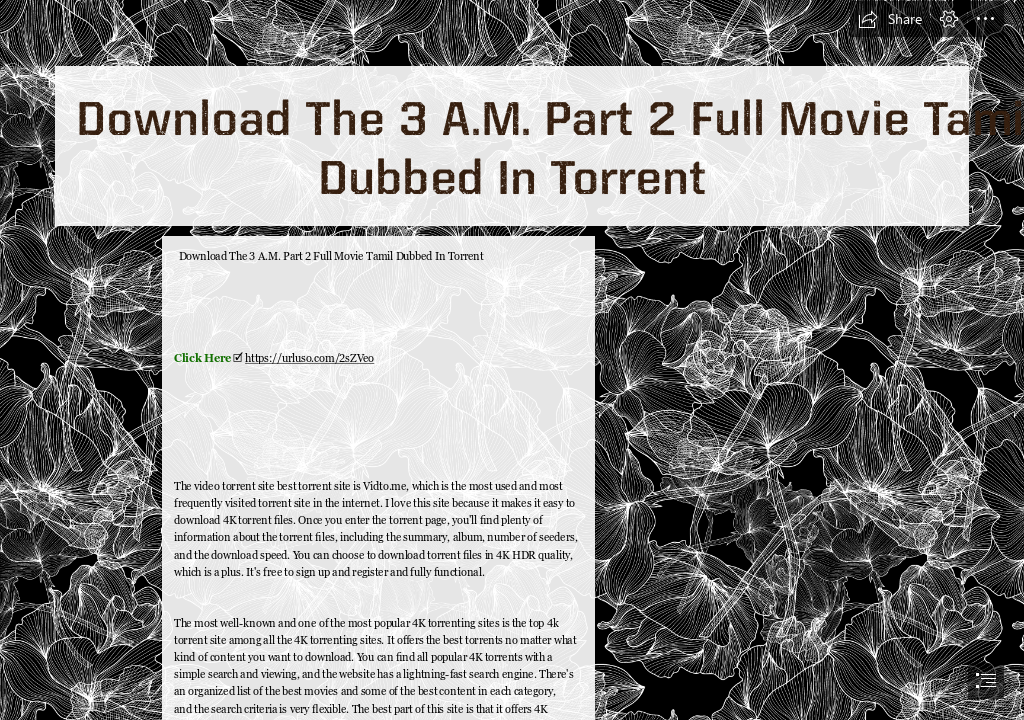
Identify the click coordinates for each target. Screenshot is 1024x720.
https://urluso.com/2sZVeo (309, 358)
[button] (890, 19)
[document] (512, 360)
